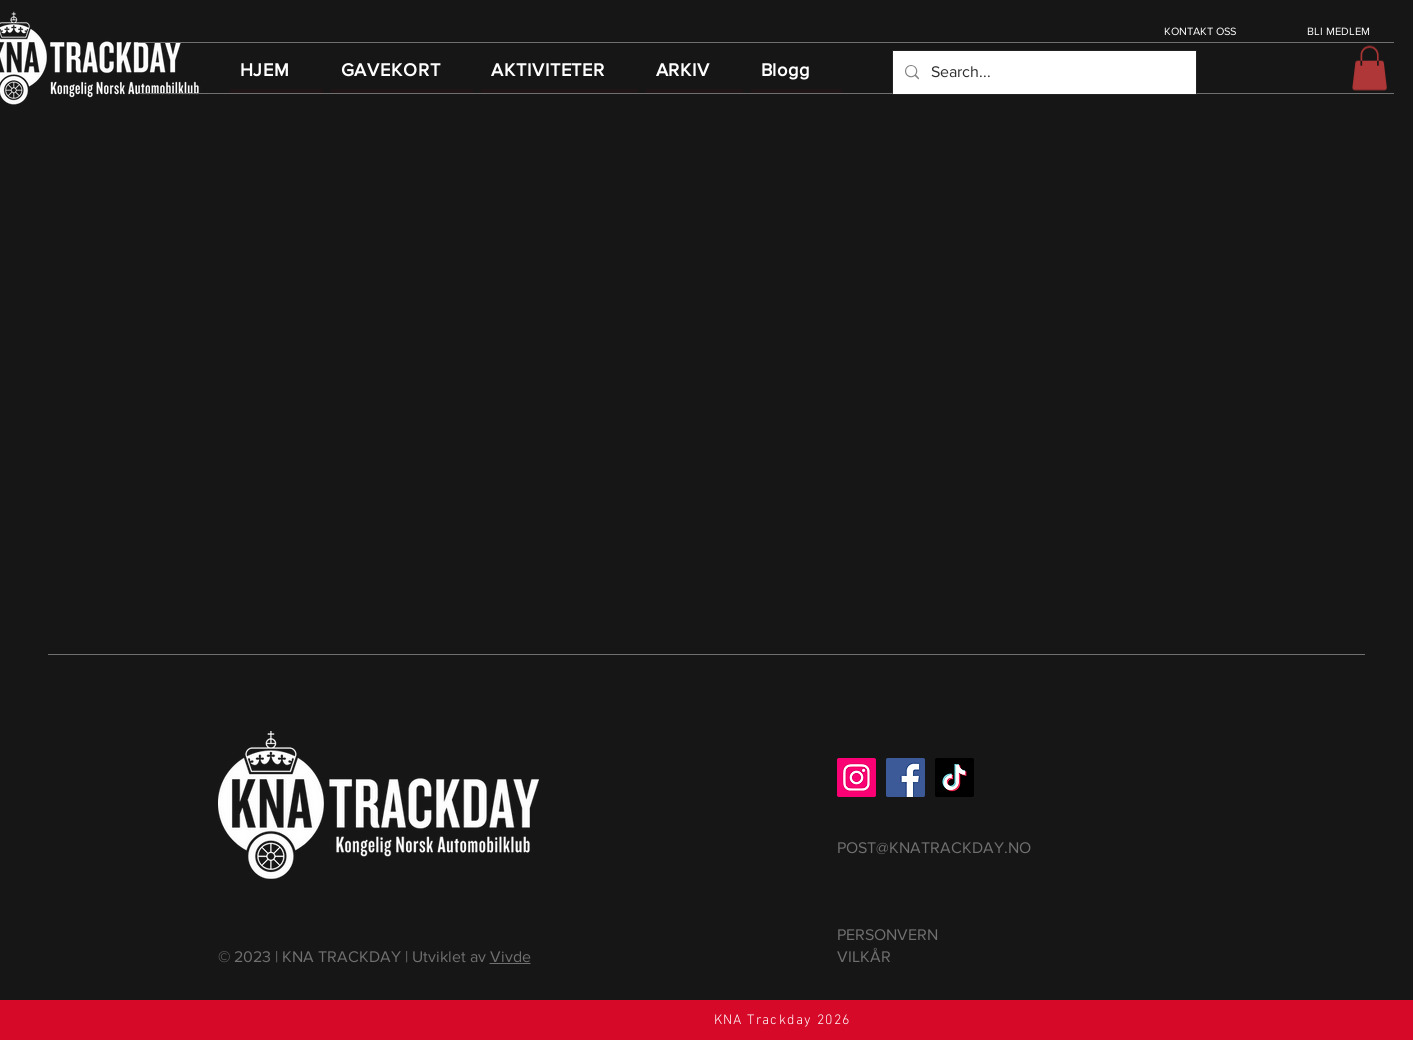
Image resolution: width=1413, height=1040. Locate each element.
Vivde (510, 956)
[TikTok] (954, 777)
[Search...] (1042, 72)
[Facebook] (905, 777)
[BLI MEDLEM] (1341, 31)
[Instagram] (856, 777)
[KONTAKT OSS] (1202, 31)
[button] (1369, 68)
